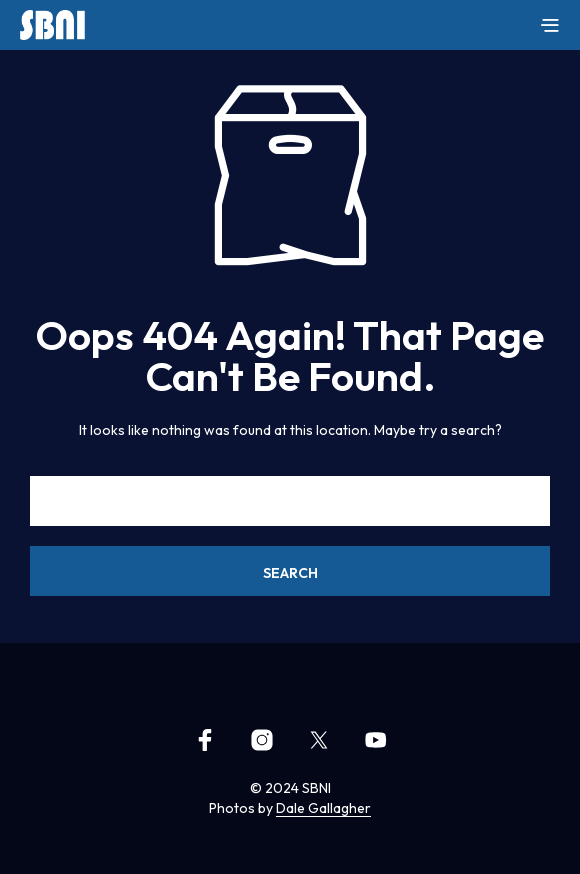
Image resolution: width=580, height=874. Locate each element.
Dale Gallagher (323, 809)
